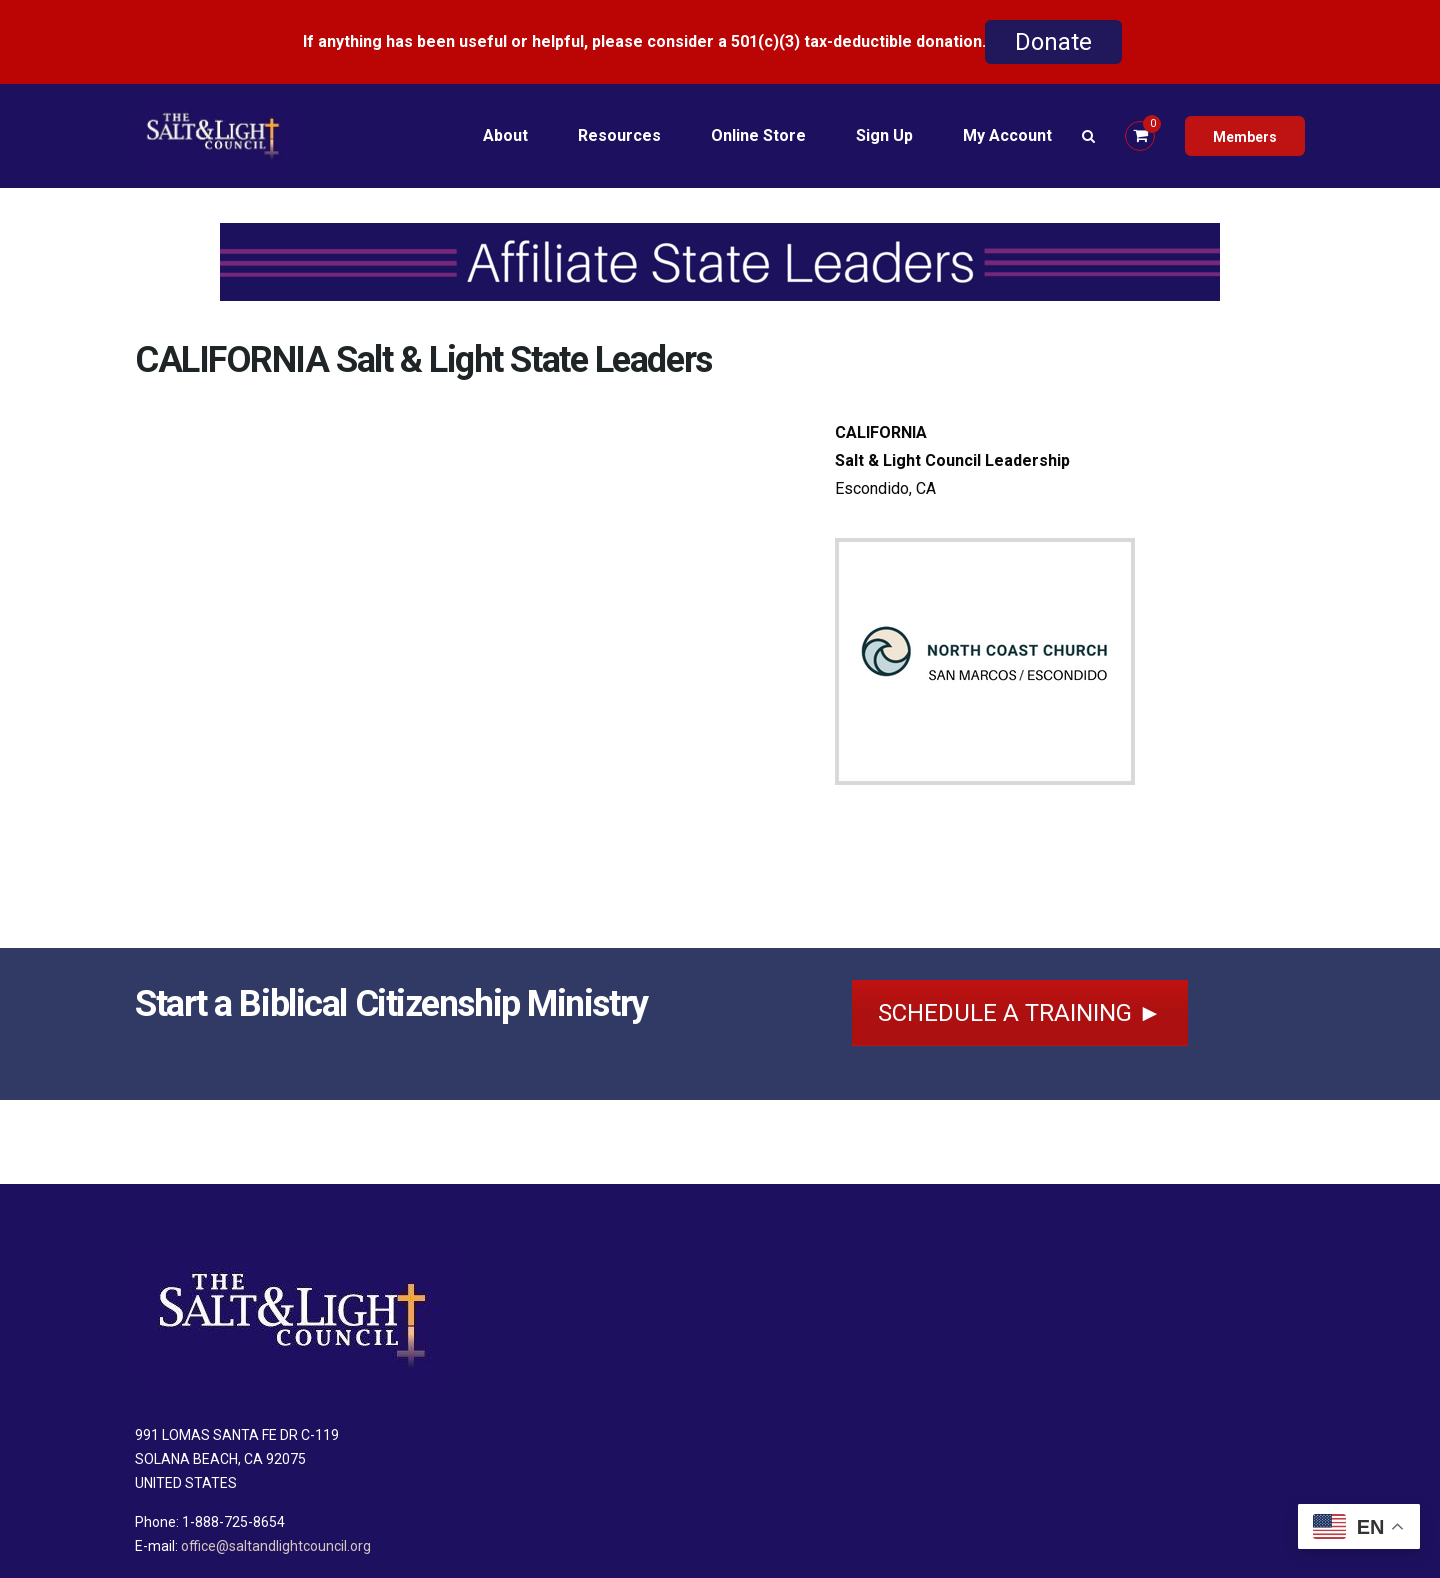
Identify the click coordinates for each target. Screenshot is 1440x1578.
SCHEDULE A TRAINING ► (1020, 1013)
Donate (1053, 42)
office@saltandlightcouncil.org (276, 1546)
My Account (1007, 135)
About (505, 135)
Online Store (758, 135)
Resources (619, 135)
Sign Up (884, 135)
